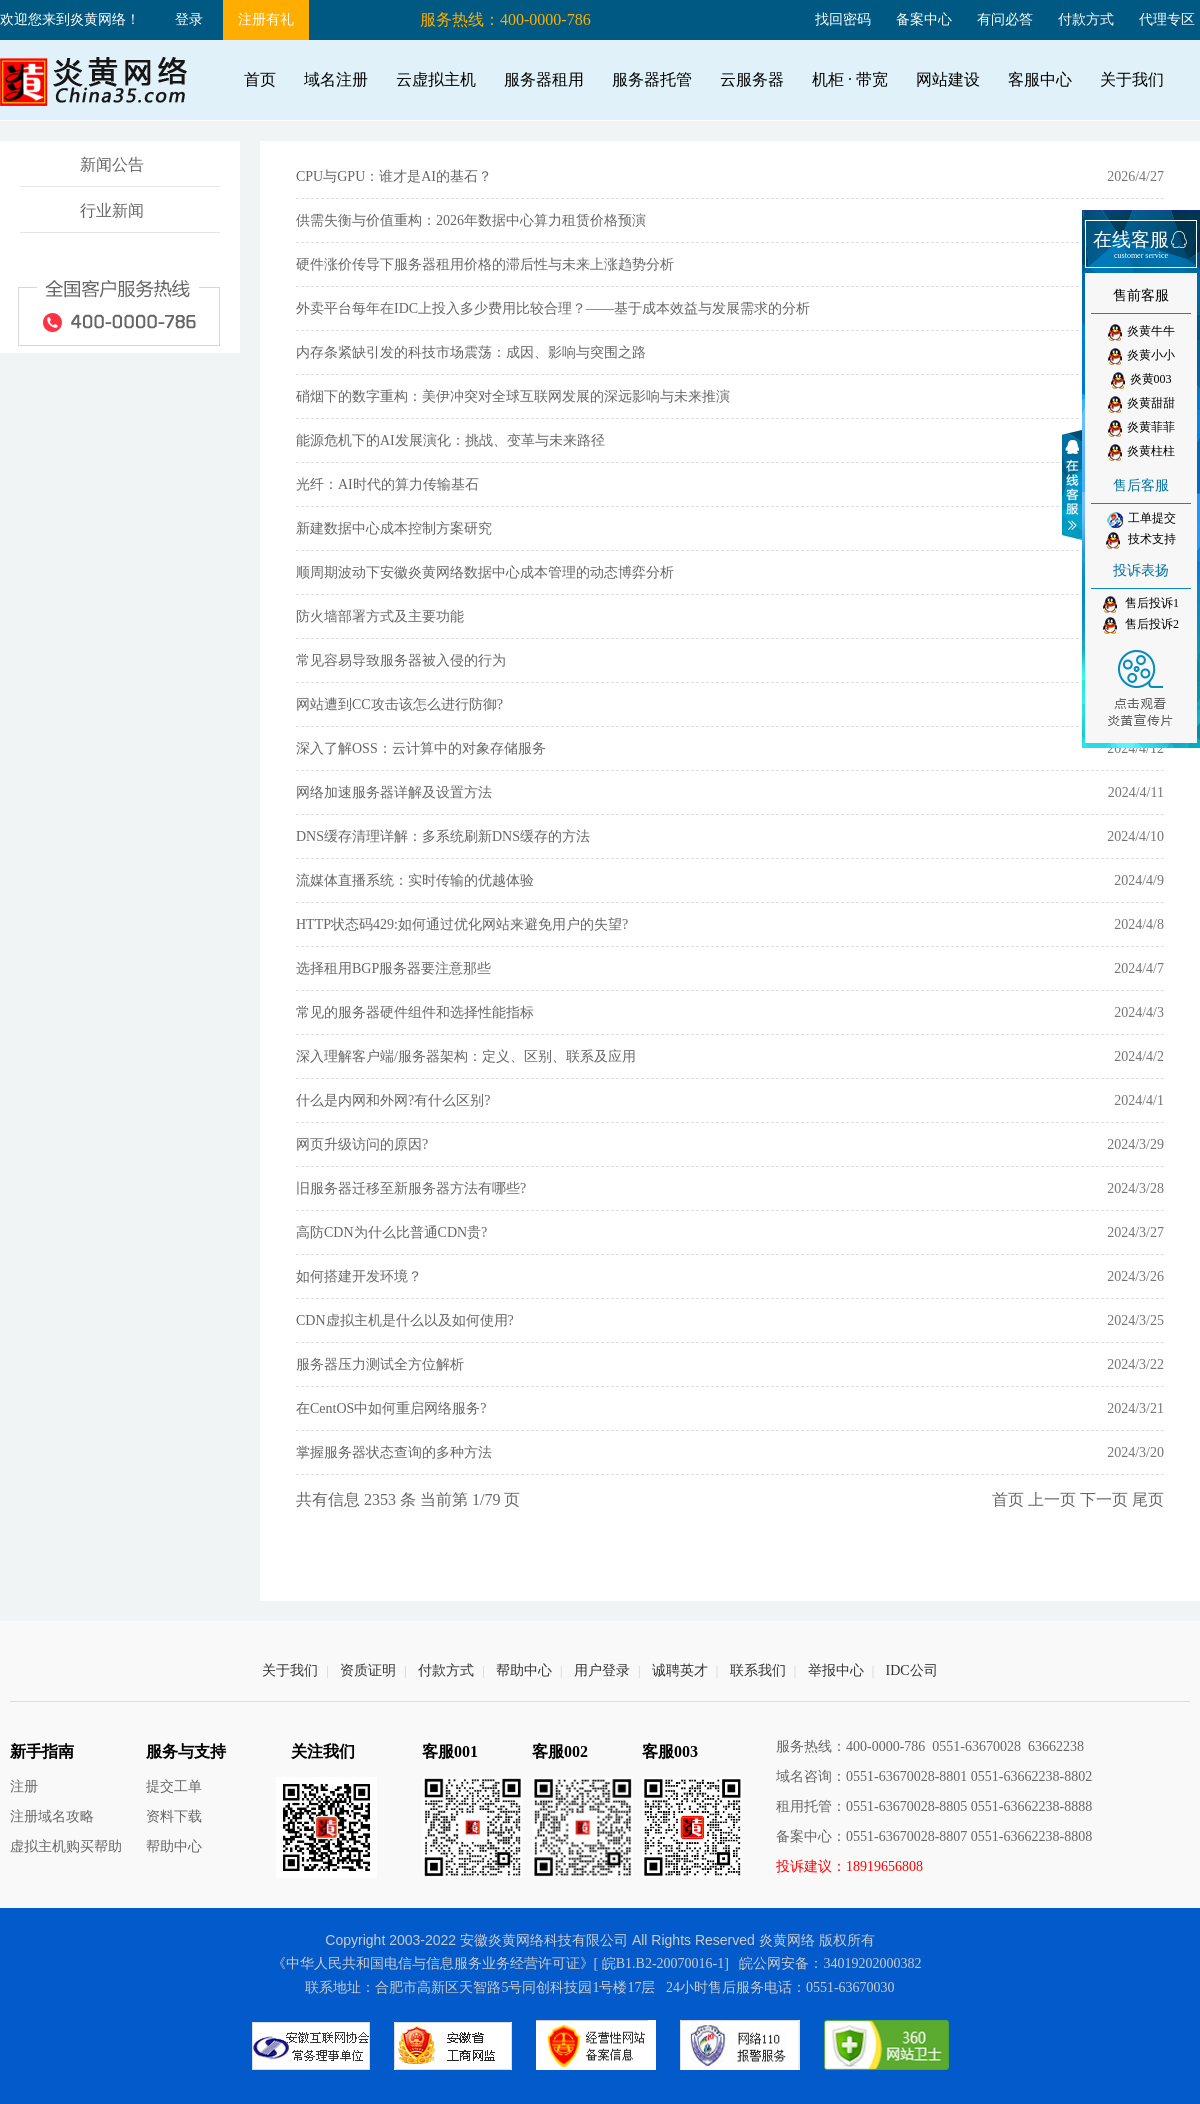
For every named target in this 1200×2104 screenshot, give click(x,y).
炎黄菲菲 (1141, 428)
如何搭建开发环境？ (359, 1276)
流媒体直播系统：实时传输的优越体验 (415, 880)
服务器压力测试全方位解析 (380, 1364)
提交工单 (174, 1786)
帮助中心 (524, 1670)
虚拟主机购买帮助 (66, 1846)
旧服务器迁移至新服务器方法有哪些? (411, 1188)
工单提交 (1141, 519)
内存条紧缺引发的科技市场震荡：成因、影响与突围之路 (471, 352)
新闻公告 (112, 164)
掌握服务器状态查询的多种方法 (394, 1452)
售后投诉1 (1141, 604)
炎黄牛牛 (1141, 332)
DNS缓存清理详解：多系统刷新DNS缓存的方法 (443, 836)
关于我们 (290, 1670)
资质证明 (368, 1670)
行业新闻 (112, 210)
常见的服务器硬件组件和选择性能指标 (415, 1012)
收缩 (1075, 485)
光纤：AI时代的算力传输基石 (387, 484)
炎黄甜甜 (1141, 404)
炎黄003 (1141, 380)
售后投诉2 (1141, 625)
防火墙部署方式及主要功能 (380, 616)
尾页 (1148, 1499)
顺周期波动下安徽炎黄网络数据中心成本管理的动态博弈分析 (485, 572)
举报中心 (836, 1670)
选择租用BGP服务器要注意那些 (393, 968)
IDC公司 (912, 1670)
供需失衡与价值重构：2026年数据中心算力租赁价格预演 (471, 220)
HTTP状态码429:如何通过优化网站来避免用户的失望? (462, 924)
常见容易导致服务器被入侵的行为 (401, 660)
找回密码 (843, 19)
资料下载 (174, 1816)
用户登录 (602, 1670)
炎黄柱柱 (1141, 452)
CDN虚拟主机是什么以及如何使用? (405, 1320)
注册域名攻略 (52, 1816)
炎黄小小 (1141, 356)
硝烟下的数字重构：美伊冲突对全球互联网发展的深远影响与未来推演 (513, 396)
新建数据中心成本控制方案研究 (394, 528)
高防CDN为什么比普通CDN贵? (391, 1232)
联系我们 (758, 1670)
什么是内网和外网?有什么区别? (393, 1100)
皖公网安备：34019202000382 (830, 1963)
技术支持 (1141, 540)
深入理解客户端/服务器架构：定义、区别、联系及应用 (466, 1056)
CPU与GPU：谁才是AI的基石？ (394, 176)
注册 (24, 1786)
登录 (189, 19)
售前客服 (1141, 295)
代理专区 (1167, 19)
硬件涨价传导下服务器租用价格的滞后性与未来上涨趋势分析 (485, 264)
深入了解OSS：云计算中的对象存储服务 (421, 748)
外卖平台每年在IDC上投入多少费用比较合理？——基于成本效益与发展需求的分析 (553, 308)
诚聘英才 (680, 1670)
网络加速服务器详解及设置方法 (394, 792)
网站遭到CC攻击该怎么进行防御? (399, 704)
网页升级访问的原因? (362, 1144)
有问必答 (1005, 19)
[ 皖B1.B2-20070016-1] (661, 1963)
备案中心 (924, 19)
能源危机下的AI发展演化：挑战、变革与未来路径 (450, 440)
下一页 (1104, 1499)
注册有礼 (266, 19)
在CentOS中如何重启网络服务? (391, 1408)
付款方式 (1086, 19)
